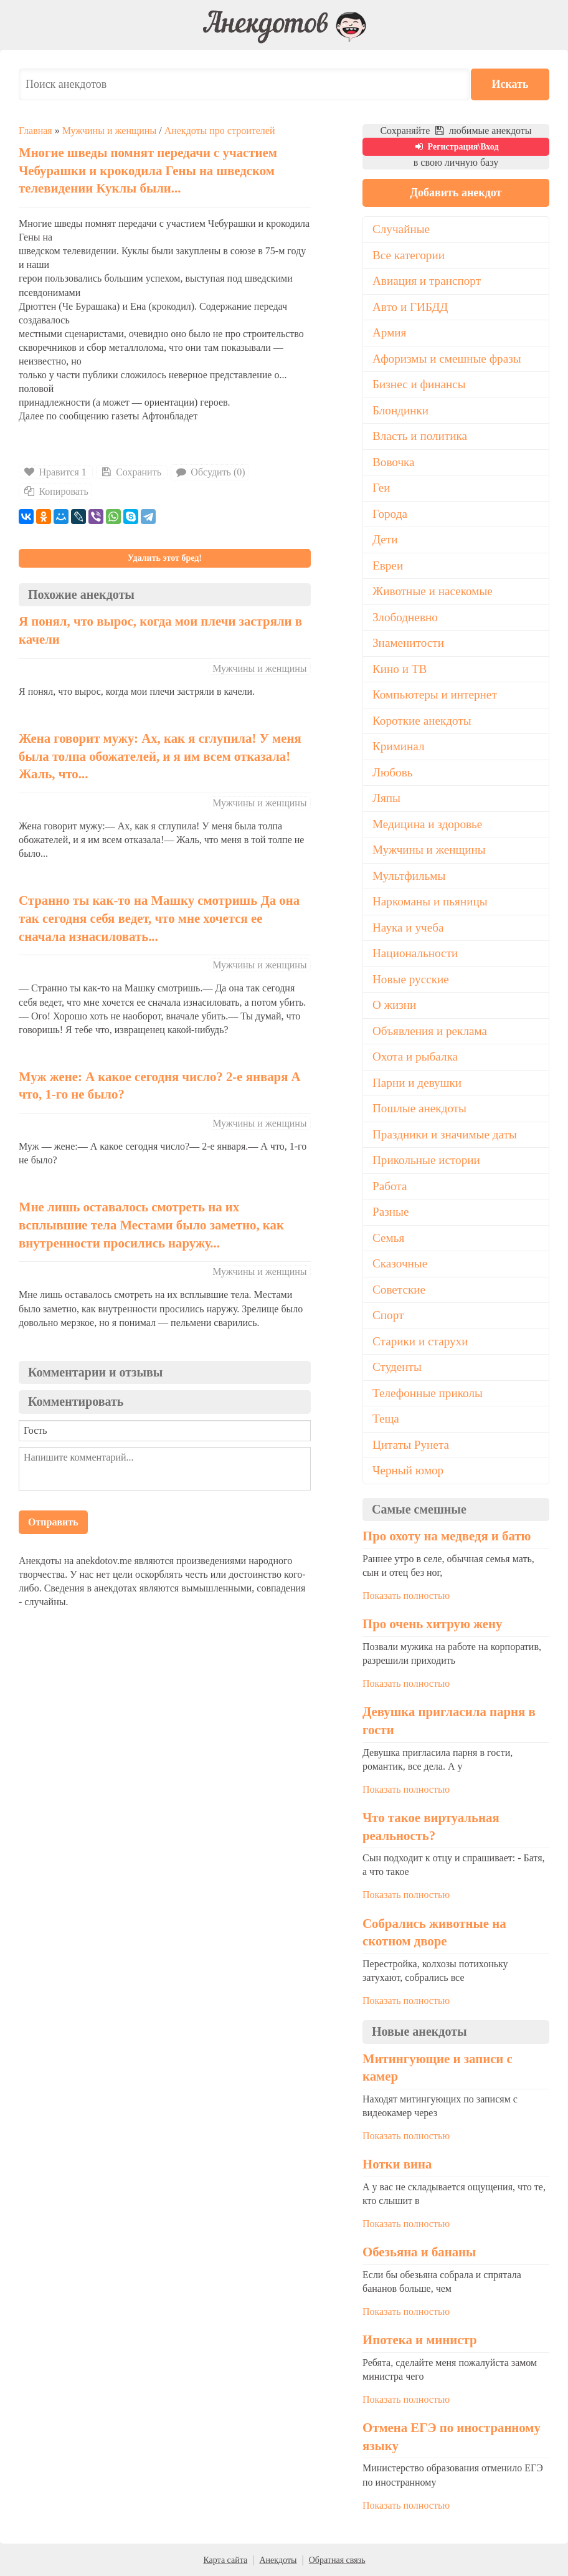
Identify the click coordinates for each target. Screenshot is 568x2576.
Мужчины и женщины (109, 130)
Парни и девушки (417, 1082)
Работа (389, 1186)
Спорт (388, 1315)
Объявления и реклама (429, 1031)
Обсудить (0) (209, 472)
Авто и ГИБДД (410, 306)
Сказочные (399, 1263)
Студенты (397, 1366)
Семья (388, 1237)
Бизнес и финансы (419, 384)
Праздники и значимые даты (444, 1134)
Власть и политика (419, 435)
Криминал (398, 746)
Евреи (387, 565)
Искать (512, 84)
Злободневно (405, 617)
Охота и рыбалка (415, 1056)
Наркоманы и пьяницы (430, 901)
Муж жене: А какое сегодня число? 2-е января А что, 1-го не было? (160, 1085)
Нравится (55, 472)
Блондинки (400, 410)
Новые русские (410, 979)
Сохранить (130, 472)
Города (389, 513)
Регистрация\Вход (455, 146)
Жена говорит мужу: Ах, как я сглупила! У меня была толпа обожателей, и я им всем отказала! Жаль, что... (160, 756)
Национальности (415, 953)
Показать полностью (406, 1595)
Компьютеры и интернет (434, 694)
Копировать (55, 491)
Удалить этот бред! (165, 558)
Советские (398, 1289)
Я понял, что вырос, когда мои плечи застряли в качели (160, 630)
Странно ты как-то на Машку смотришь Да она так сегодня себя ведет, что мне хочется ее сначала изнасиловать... (159, 918)
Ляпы (386, 797)
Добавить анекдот (456, 192)
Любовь (392, 772)
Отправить (53, 1522)
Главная (35, 130)
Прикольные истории (426, 1159)
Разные (390, 1211)
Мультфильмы (408, 875)
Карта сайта (225, 2560)
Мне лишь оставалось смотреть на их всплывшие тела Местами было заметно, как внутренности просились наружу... (151, 1224)
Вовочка (393, 462)
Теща (385, 1418)
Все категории (408, 255)
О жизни (394, 1004)
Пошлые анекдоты (419, 1108)
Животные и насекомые (432, 591)
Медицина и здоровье (427, 824)
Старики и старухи (420, 1341)
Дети (385, 539)
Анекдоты (277, 2560)
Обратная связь (337, 2560)
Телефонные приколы (427, 1393)
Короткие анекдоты (421, 720)
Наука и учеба (407, 927)
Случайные (401, 229)
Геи (381, 487)
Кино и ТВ (399, 668)
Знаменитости (408, 642)
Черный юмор (407, 1470)
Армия (389, 332)
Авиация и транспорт (426, 280)
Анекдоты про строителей (219, 130)
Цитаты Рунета (410, 1444)
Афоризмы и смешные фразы (446, 358)
